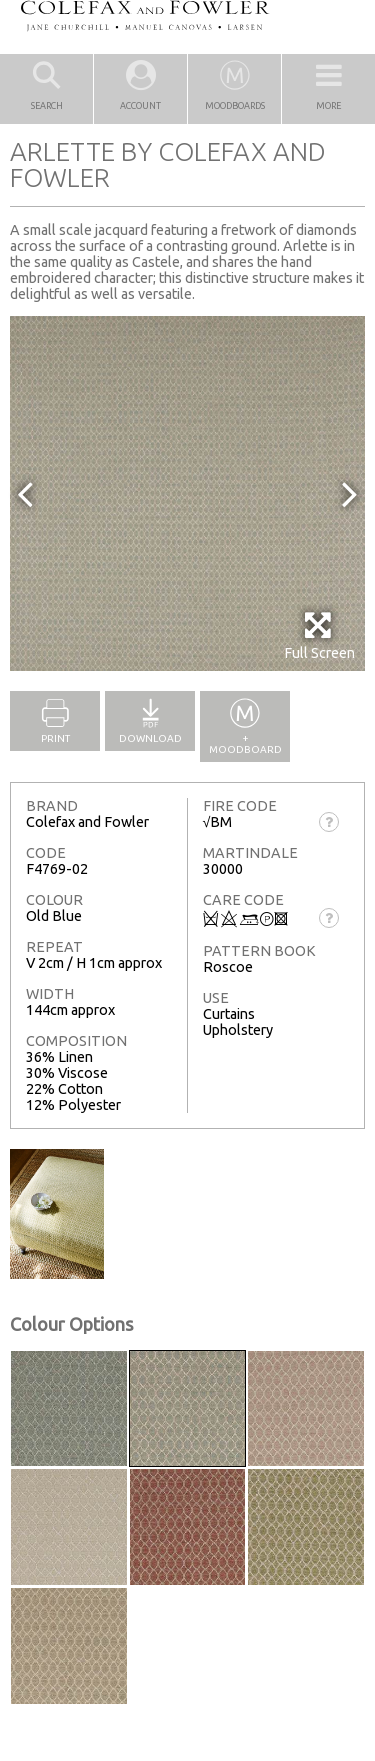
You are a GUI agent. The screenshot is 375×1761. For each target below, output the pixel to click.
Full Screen (319, 635)
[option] (187, 493)
